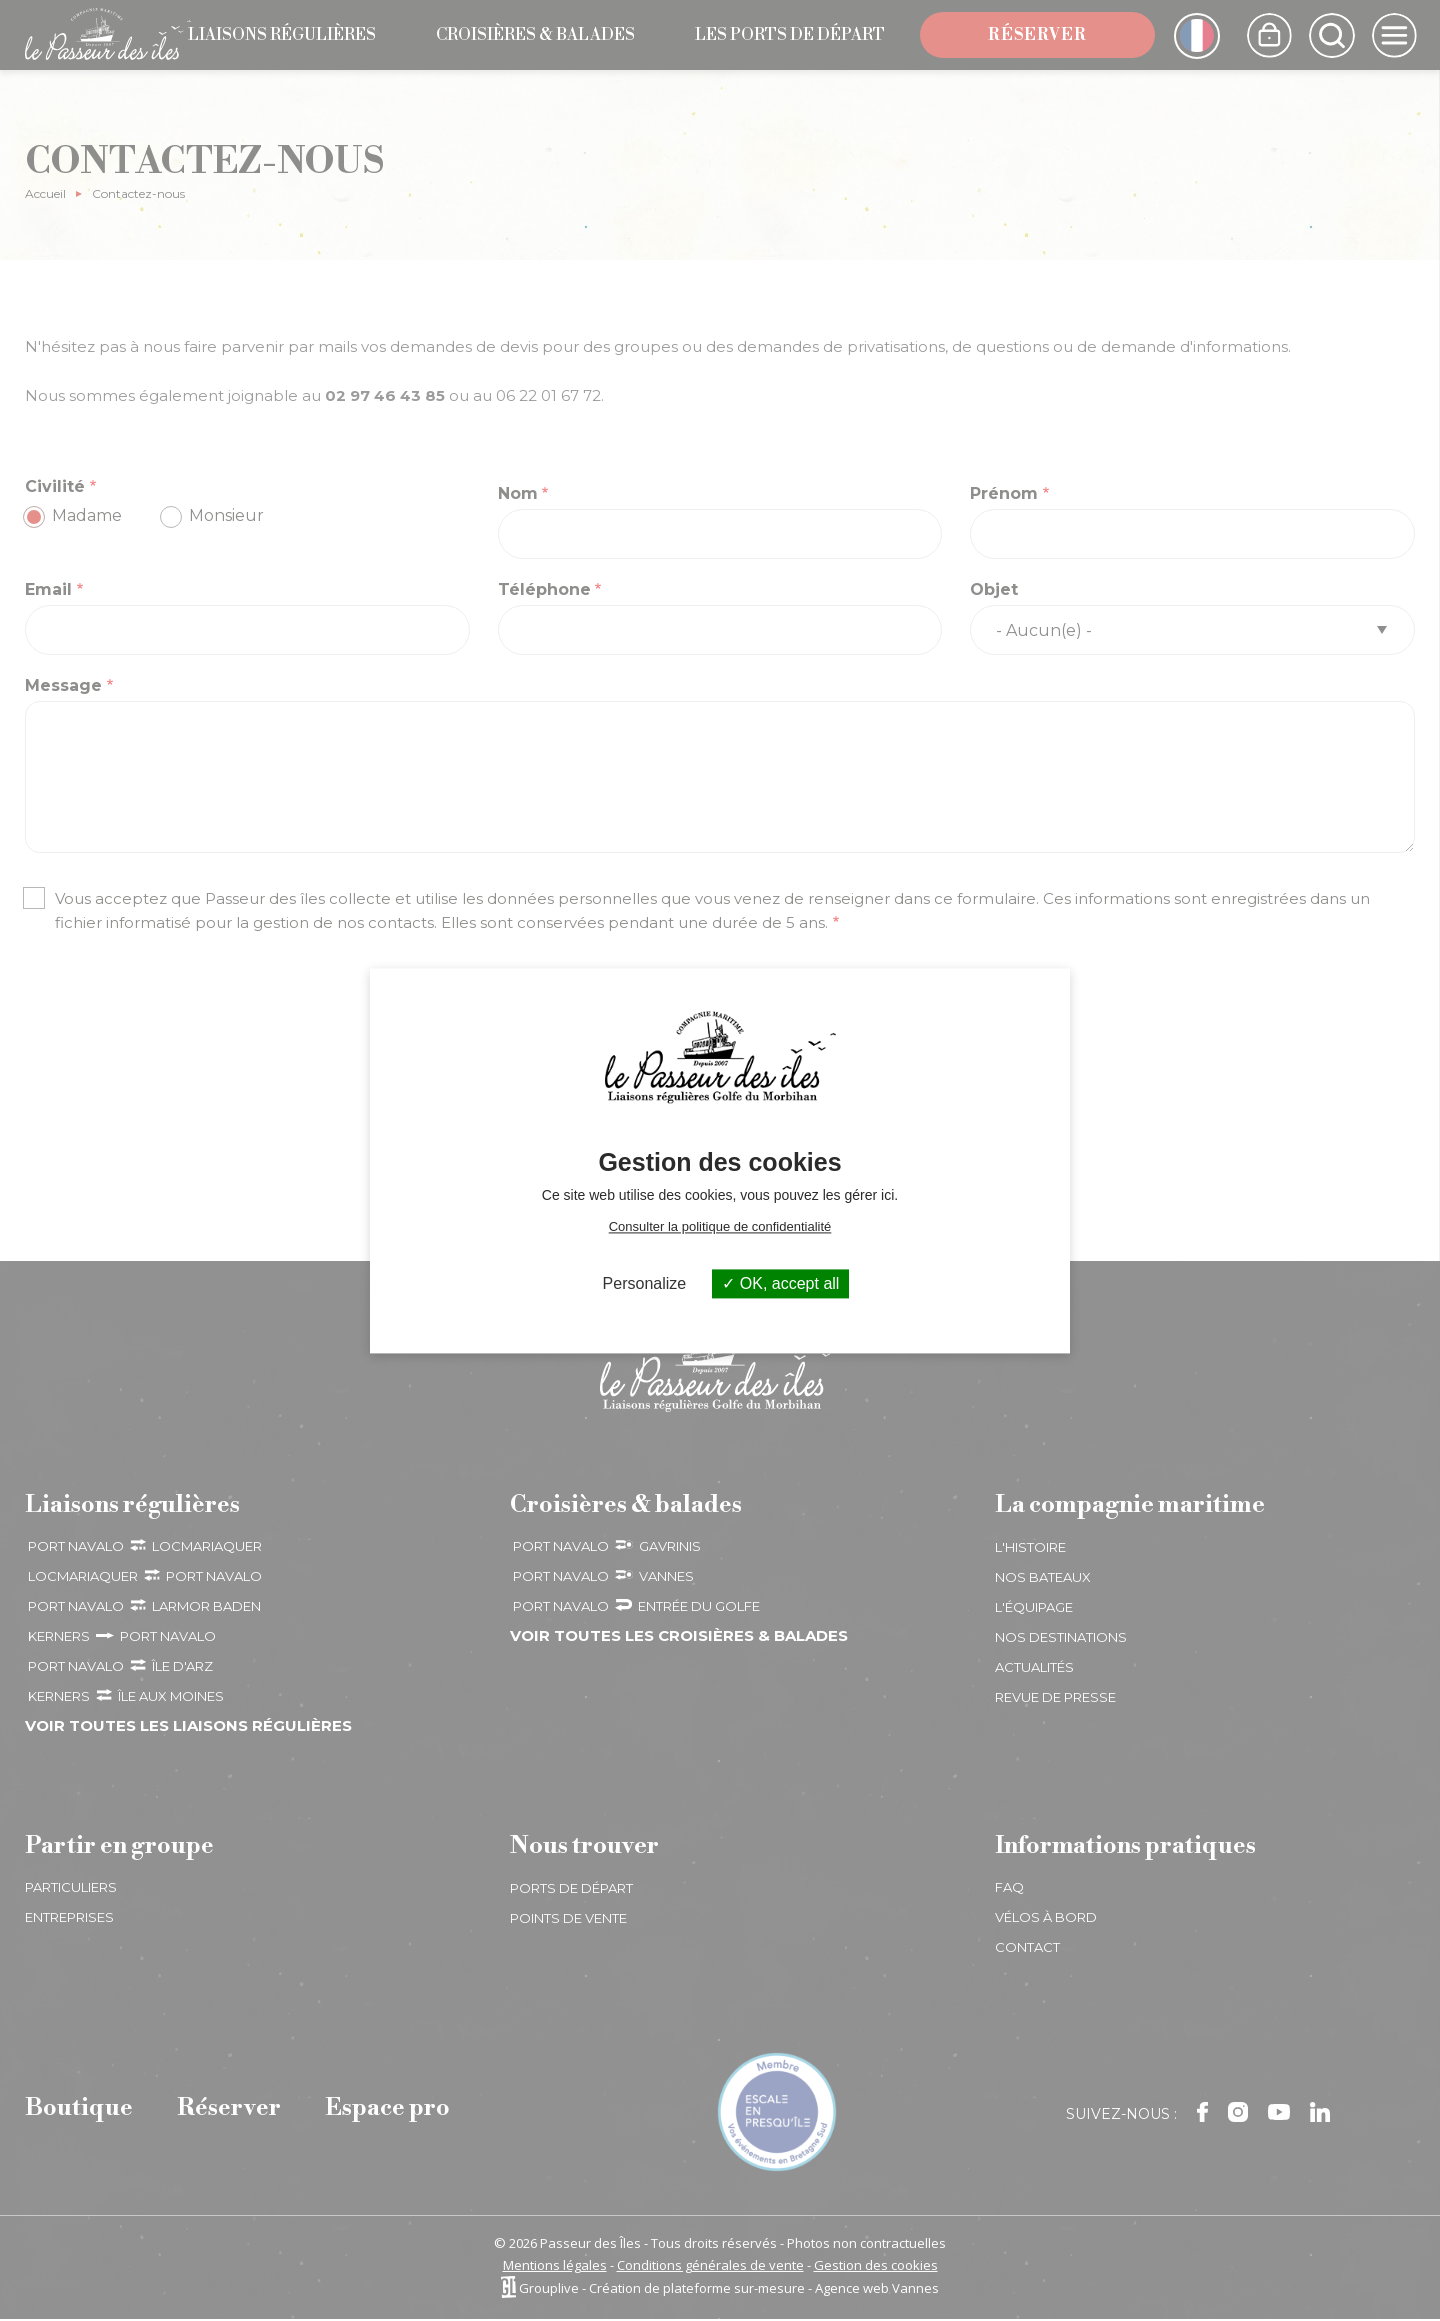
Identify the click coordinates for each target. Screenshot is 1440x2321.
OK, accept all (780, 1283)
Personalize (645, 1283)
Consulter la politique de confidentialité (720, 1226)
